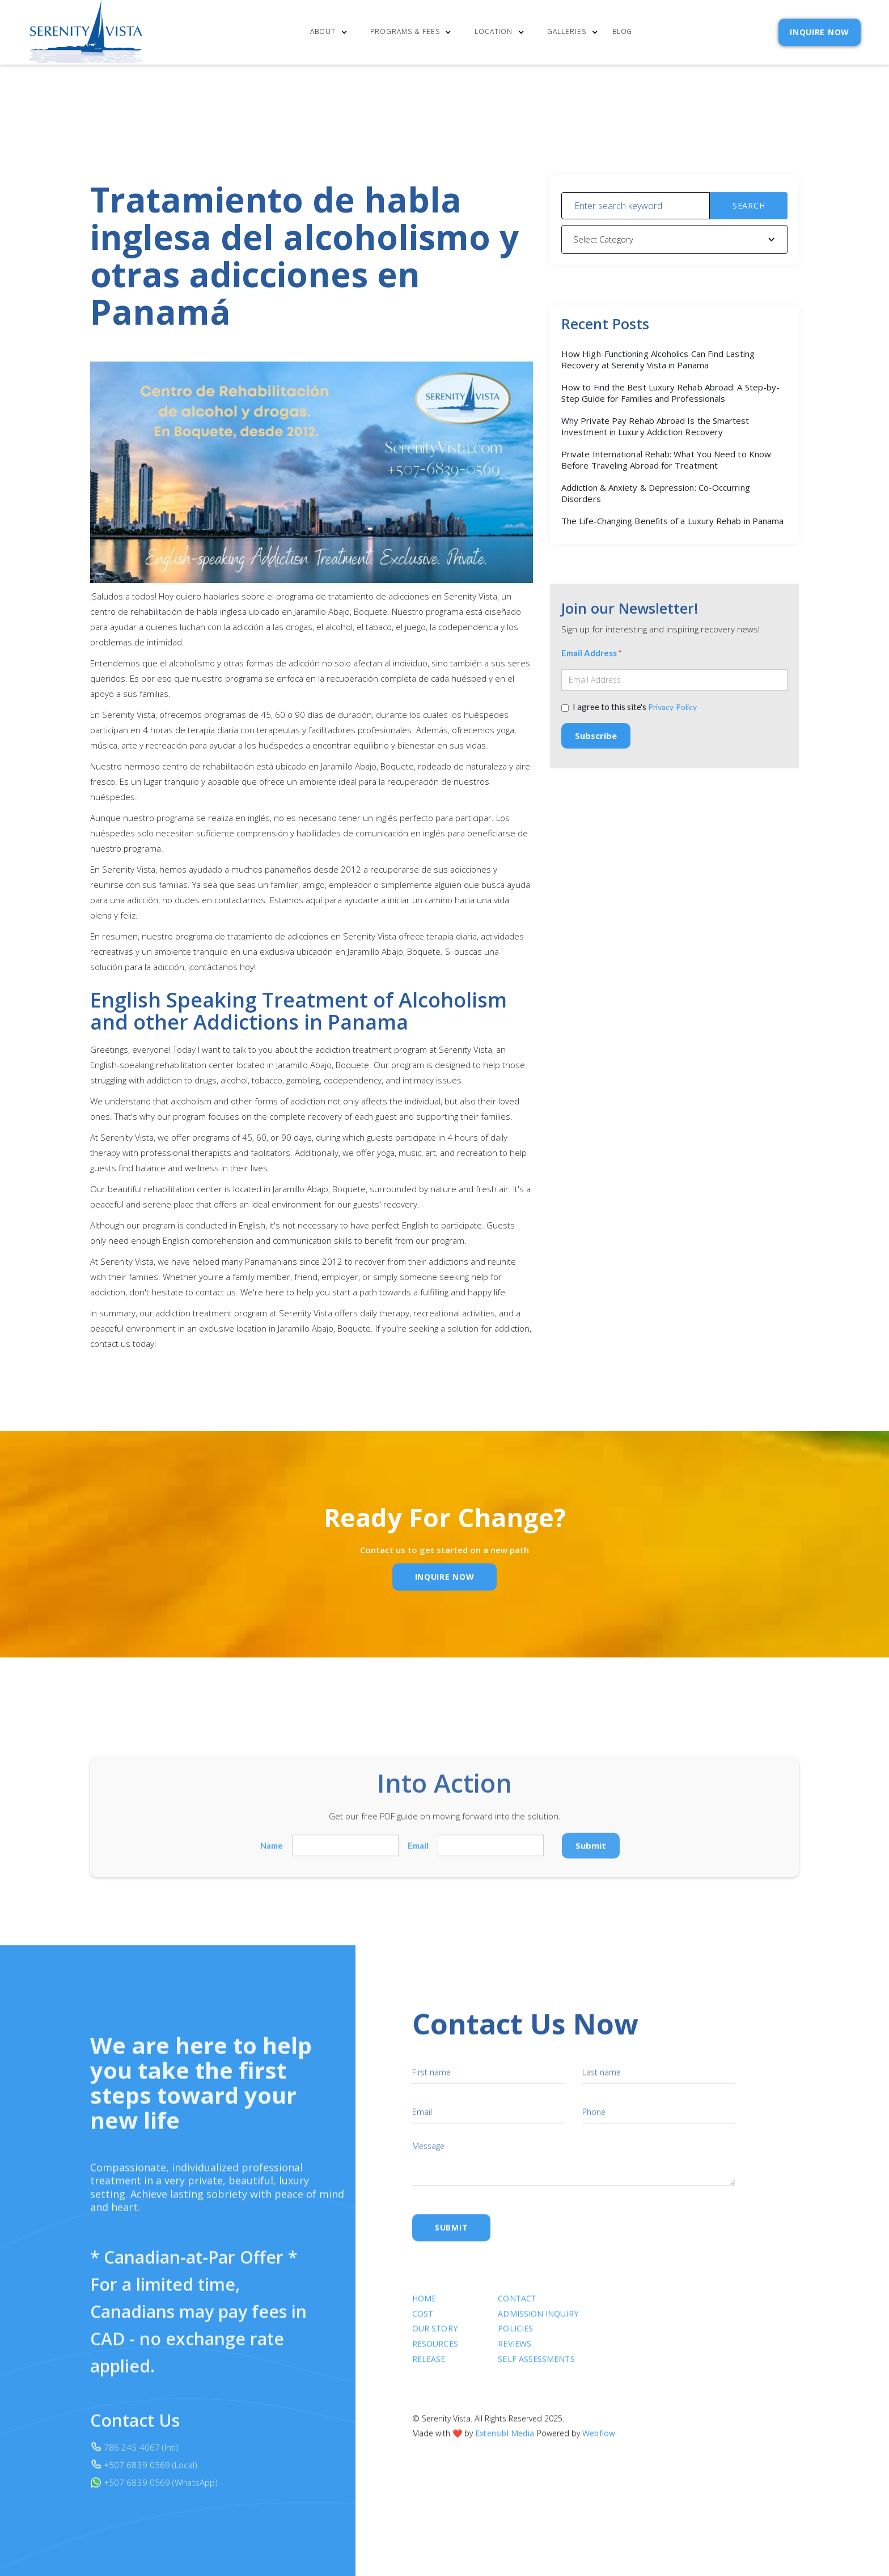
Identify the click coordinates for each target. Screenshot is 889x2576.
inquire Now (445, 1576)
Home (424, 2308)
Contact (517, 2308)
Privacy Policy (672, 709)
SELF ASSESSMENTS (536, 2369)
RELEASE (429, 2369)
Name (271, 1853)
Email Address (591, 655)
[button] (331, 32)
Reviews (515, 2353)
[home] (86, 32)
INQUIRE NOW (819, 32)
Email (418, 1853)
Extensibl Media (504, 2442)
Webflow (598, 2442)
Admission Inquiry (538, 2323)
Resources (435, 2353)
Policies (516, 2338)
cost (422, 2323)
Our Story (435, 2338)
